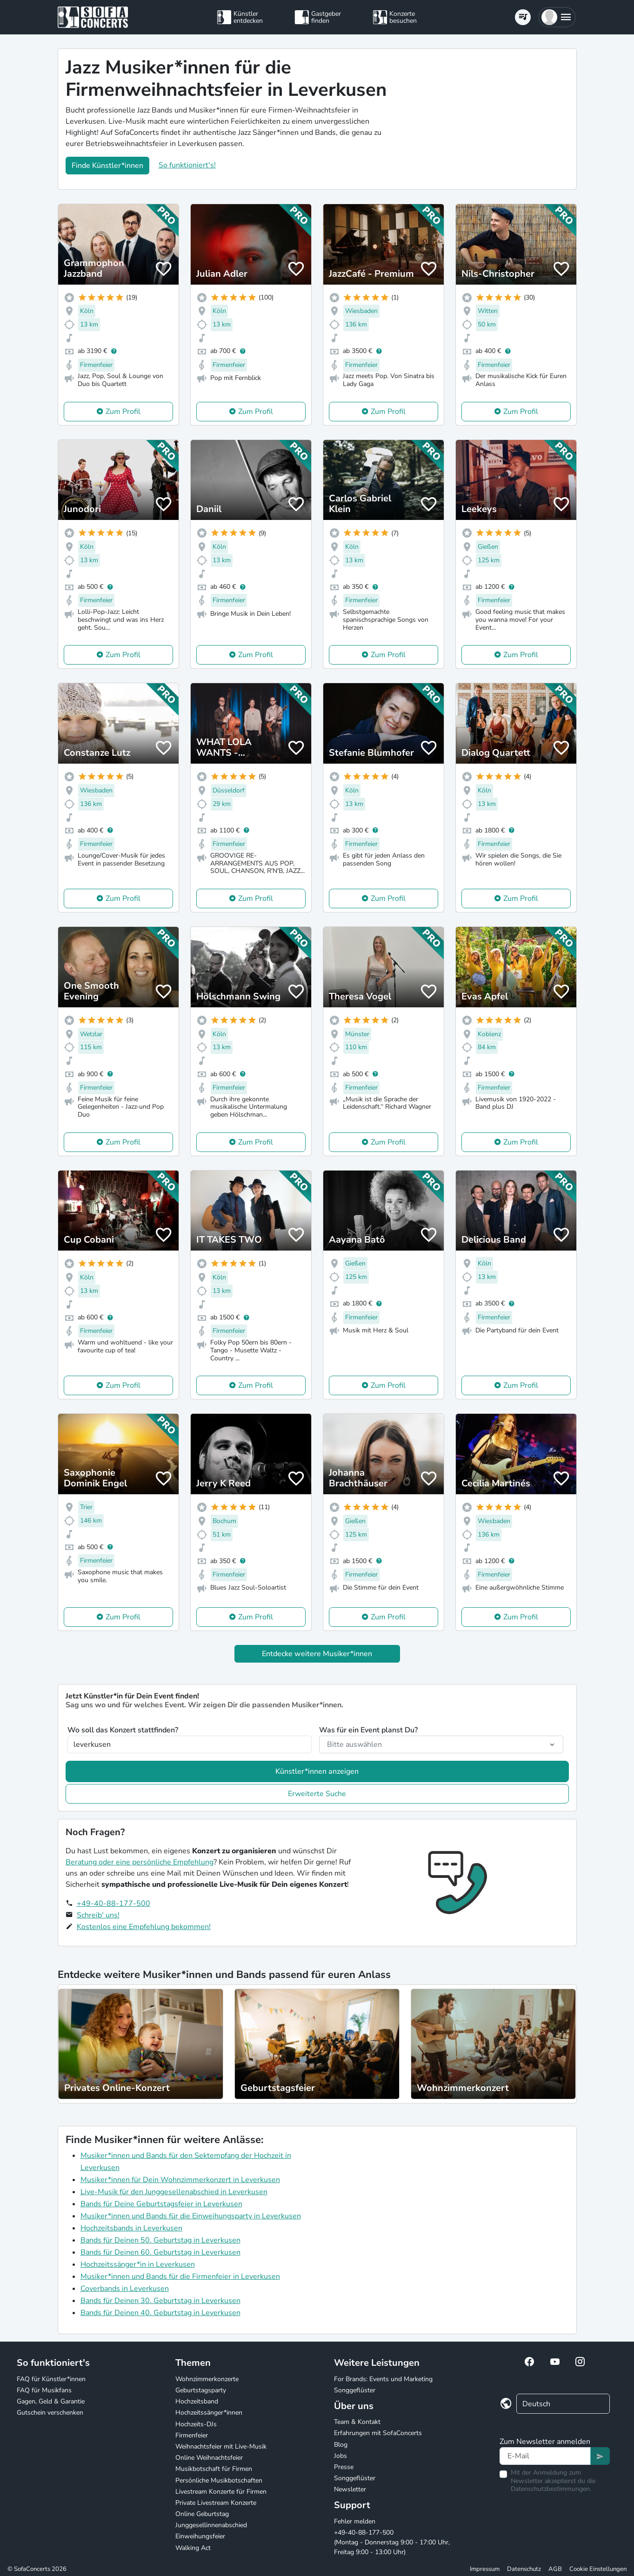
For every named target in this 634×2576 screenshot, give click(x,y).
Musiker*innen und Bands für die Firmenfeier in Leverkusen (180, 2276)
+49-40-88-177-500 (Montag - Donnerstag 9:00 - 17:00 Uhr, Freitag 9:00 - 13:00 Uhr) (392, 2542)
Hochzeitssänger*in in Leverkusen (137, 2264)
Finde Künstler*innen (107, 165)
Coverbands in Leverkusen (124, 2288)
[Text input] (545, 2456)
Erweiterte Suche (317, 1794)
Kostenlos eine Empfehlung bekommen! (144, 1927)
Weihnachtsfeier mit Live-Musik (221, 2446)
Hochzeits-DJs (196, 2424)
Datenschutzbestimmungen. (551, 2488)
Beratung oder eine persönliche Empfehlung (140, 1862)
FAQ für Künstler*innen (51, 2379)
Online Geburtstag (202, 2513)
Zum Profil (123, 411)
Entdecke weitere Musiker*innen (317, 1654)
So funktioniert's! (187, 165)
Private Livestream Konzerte (215, 2502)
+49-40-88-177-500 (113, 1903)
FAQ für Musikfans (44, 2390)
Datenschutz (524, 2569)
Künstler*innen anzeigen (317, 1771)
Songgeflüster (354, 2390)
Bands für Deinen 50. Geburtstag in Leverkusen (160, 2240)
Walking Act (193, 2547)
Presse (344, 2467)
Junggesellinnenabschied (211, 2525)
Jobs (340, 2455)
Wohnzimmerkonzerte (207, 2379)
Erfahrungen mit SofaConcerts (378, 2433)
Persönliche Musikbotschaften (218, 2480)
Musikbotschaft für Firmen (213, 2468)
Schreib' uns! (98, 1915)
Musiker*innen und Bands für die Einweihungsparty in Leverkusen (190, 2216)
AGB (555, 2569)
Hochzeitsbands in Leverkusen (131, 2228)
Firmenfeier (191, 2435)
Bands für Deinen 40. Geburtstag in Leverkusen (160, 2313)
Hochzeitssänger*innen (208, 2412)
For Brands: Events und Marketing (383, 2379)
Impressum (485, 2569)
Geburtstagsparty (200, 2390)
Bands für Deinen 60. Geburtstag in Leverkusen (160, 2252)
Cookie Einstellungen (598, 2569)
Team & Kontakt (357, 2421)
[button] (557, 17)
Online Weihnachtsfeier (209, 2457)
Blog (340, 2444)
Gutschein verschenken (50, 2412)
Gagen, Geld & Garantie (51, 2401)
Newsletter (350, 2489)
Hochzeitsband (196, 2401)
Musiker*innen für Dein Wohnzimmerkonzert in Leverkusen (180, 2180)
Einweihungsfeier (200, 2536)
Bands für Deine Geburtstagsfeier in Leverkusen (161, 2204)
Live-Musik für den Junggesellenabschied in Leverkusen (173, 2192)
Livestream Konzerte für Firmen (221, 2491)
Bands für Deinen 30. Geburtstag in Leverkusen (160, 2301)
